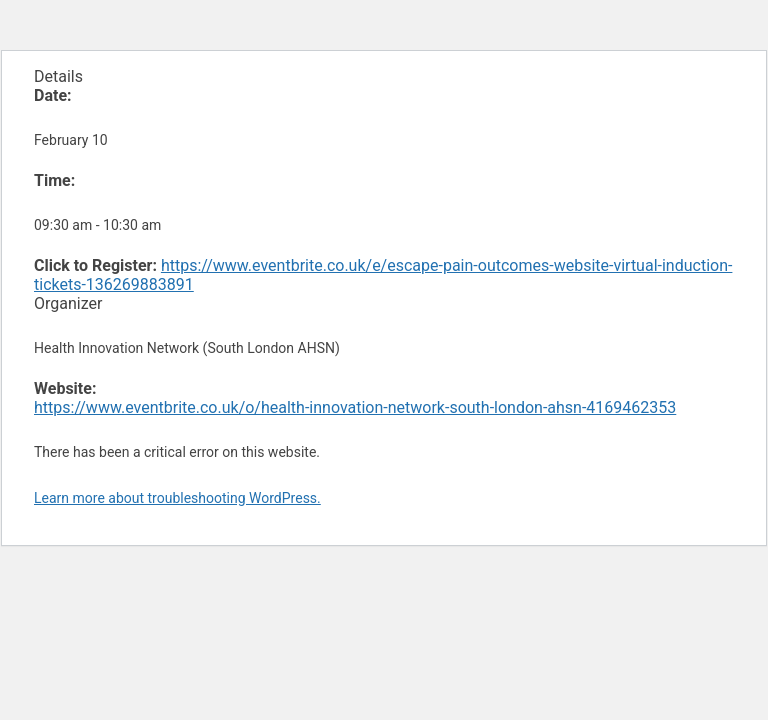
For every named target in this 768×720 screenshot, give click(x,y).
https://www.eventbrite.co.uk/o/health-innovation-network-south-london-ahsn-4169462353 (355, 407)
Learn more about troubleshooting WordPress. (177, 498)
